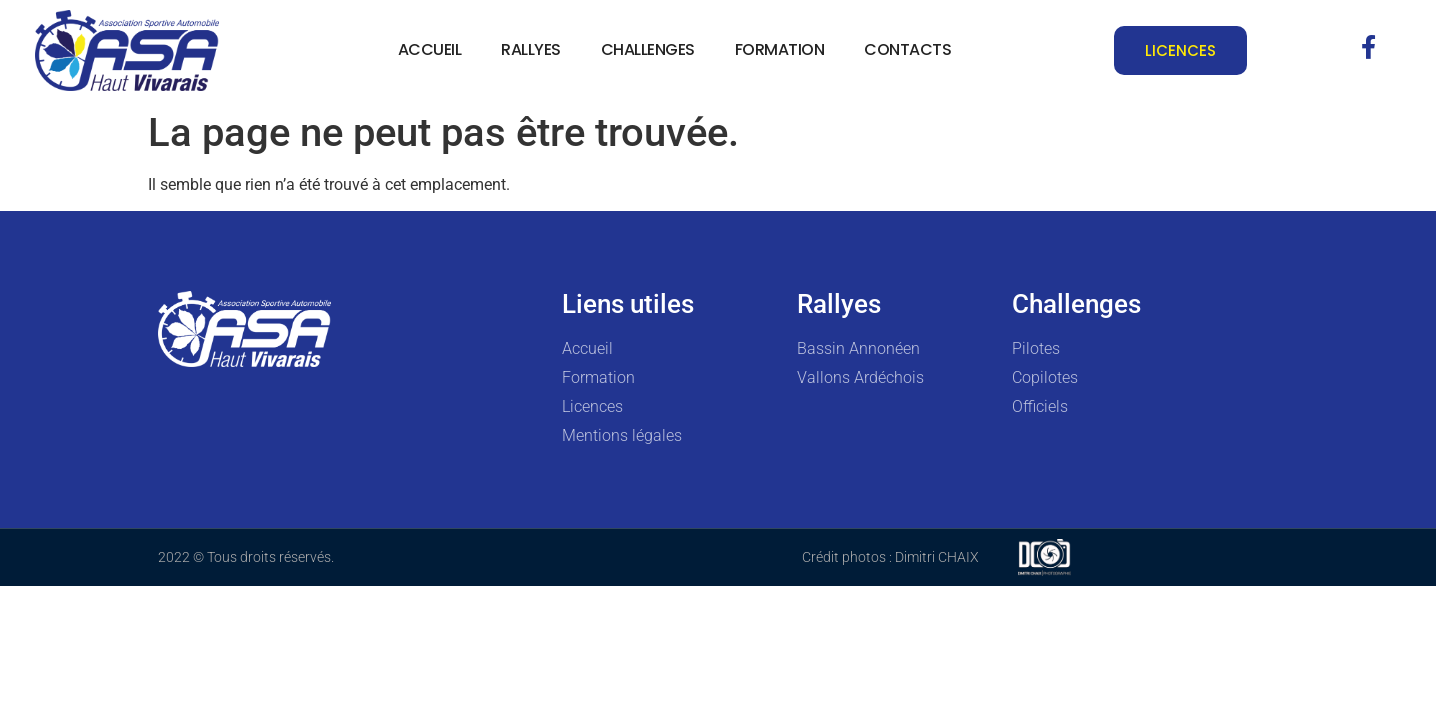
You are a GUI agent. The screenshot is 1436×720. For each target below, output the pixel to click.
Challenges (648, 49)
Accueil (430, 49)
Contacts (907, 49)
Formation (780, 49)
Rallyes (531, 49)
